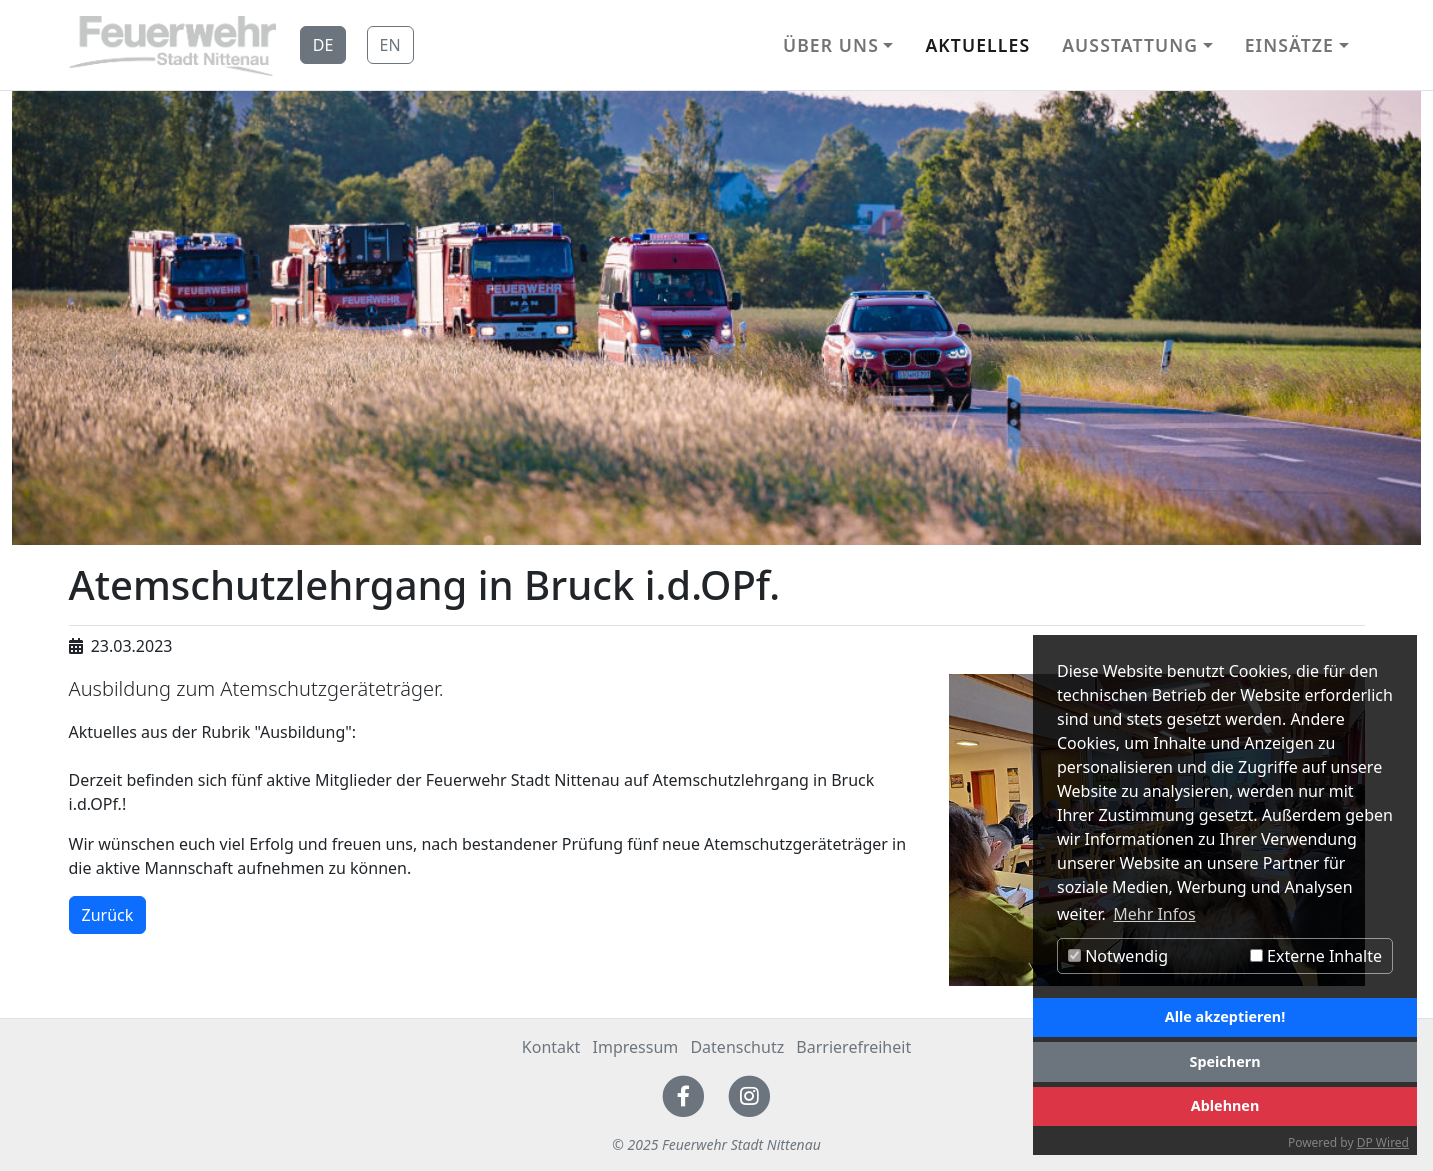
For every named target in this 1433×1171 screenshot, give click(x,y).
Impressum (636, 1047)
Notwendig (1118, 956)
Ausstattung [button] (1130, 45)
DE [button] (323, 45)
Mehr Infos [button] (1154, 914)
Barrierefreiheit (853, 1047)
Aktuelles (977, 45)
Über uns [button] (831, 45)
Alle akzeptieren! (1225, 1016)
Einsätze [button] (1289, 45)
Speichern (1224, 1061)
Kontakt (551, 1047)
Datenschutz (737, 1047)
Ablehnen (1225, 1105)
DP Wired (1383, 1142)
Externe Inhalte (1316, 956)
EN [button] (390, 45)
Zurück (108, 915)
